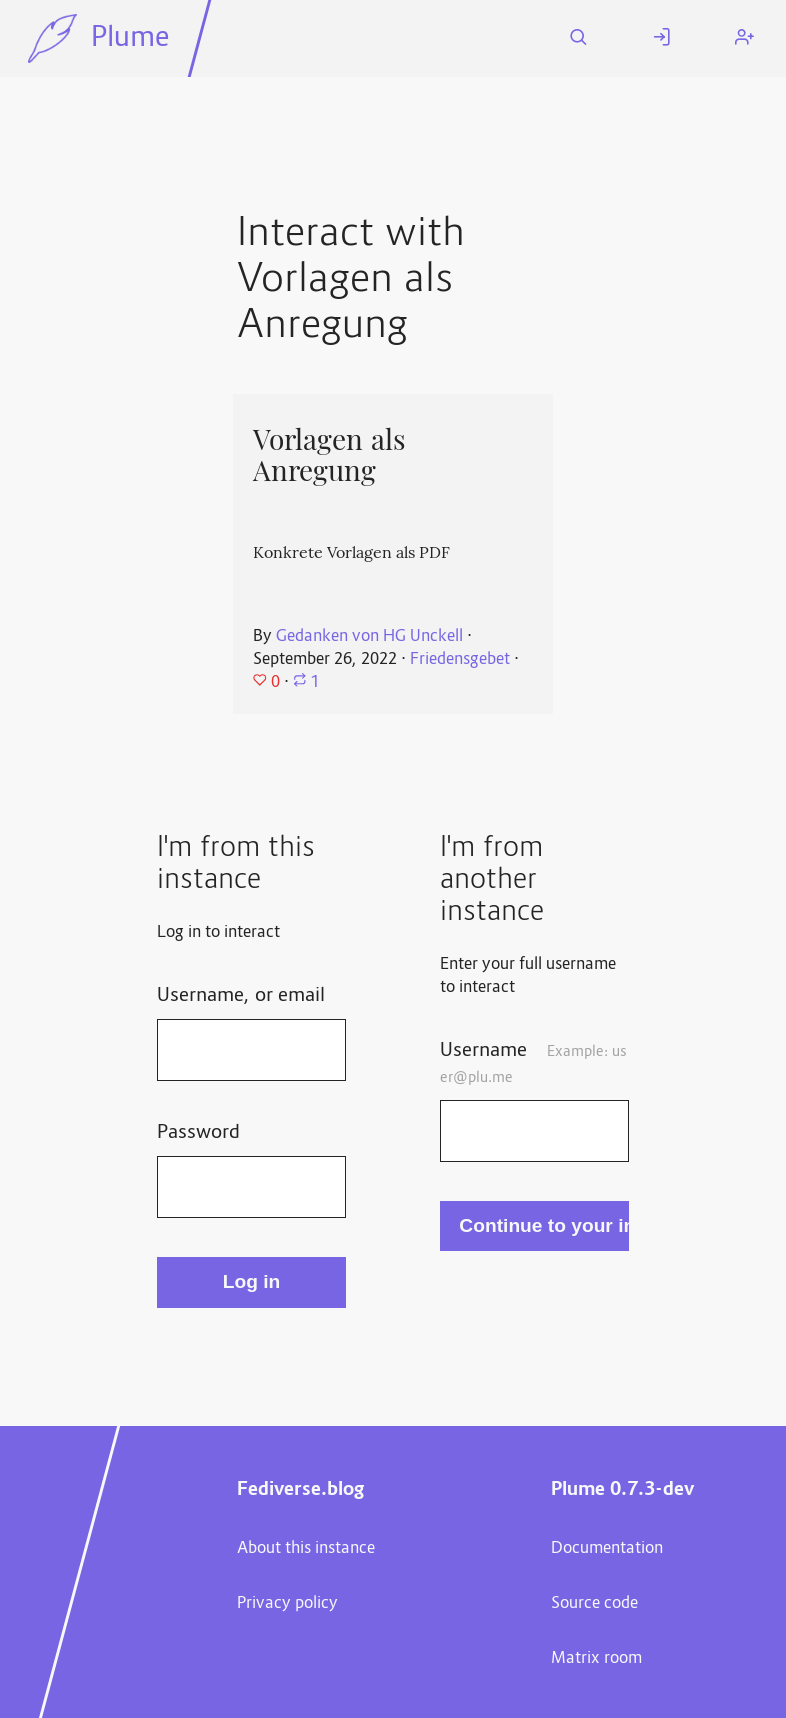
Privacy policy (287, 1604)
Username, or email (241, 996)
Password (198, 1133)
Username (533, 1063)
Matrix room (596, 1659)
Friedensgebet (460, 660)
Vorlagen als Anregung (329, 455)
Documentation (607, 1549)
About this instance (306, 1549)
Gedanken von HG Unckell (369, 637)
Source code (594, 1604)
